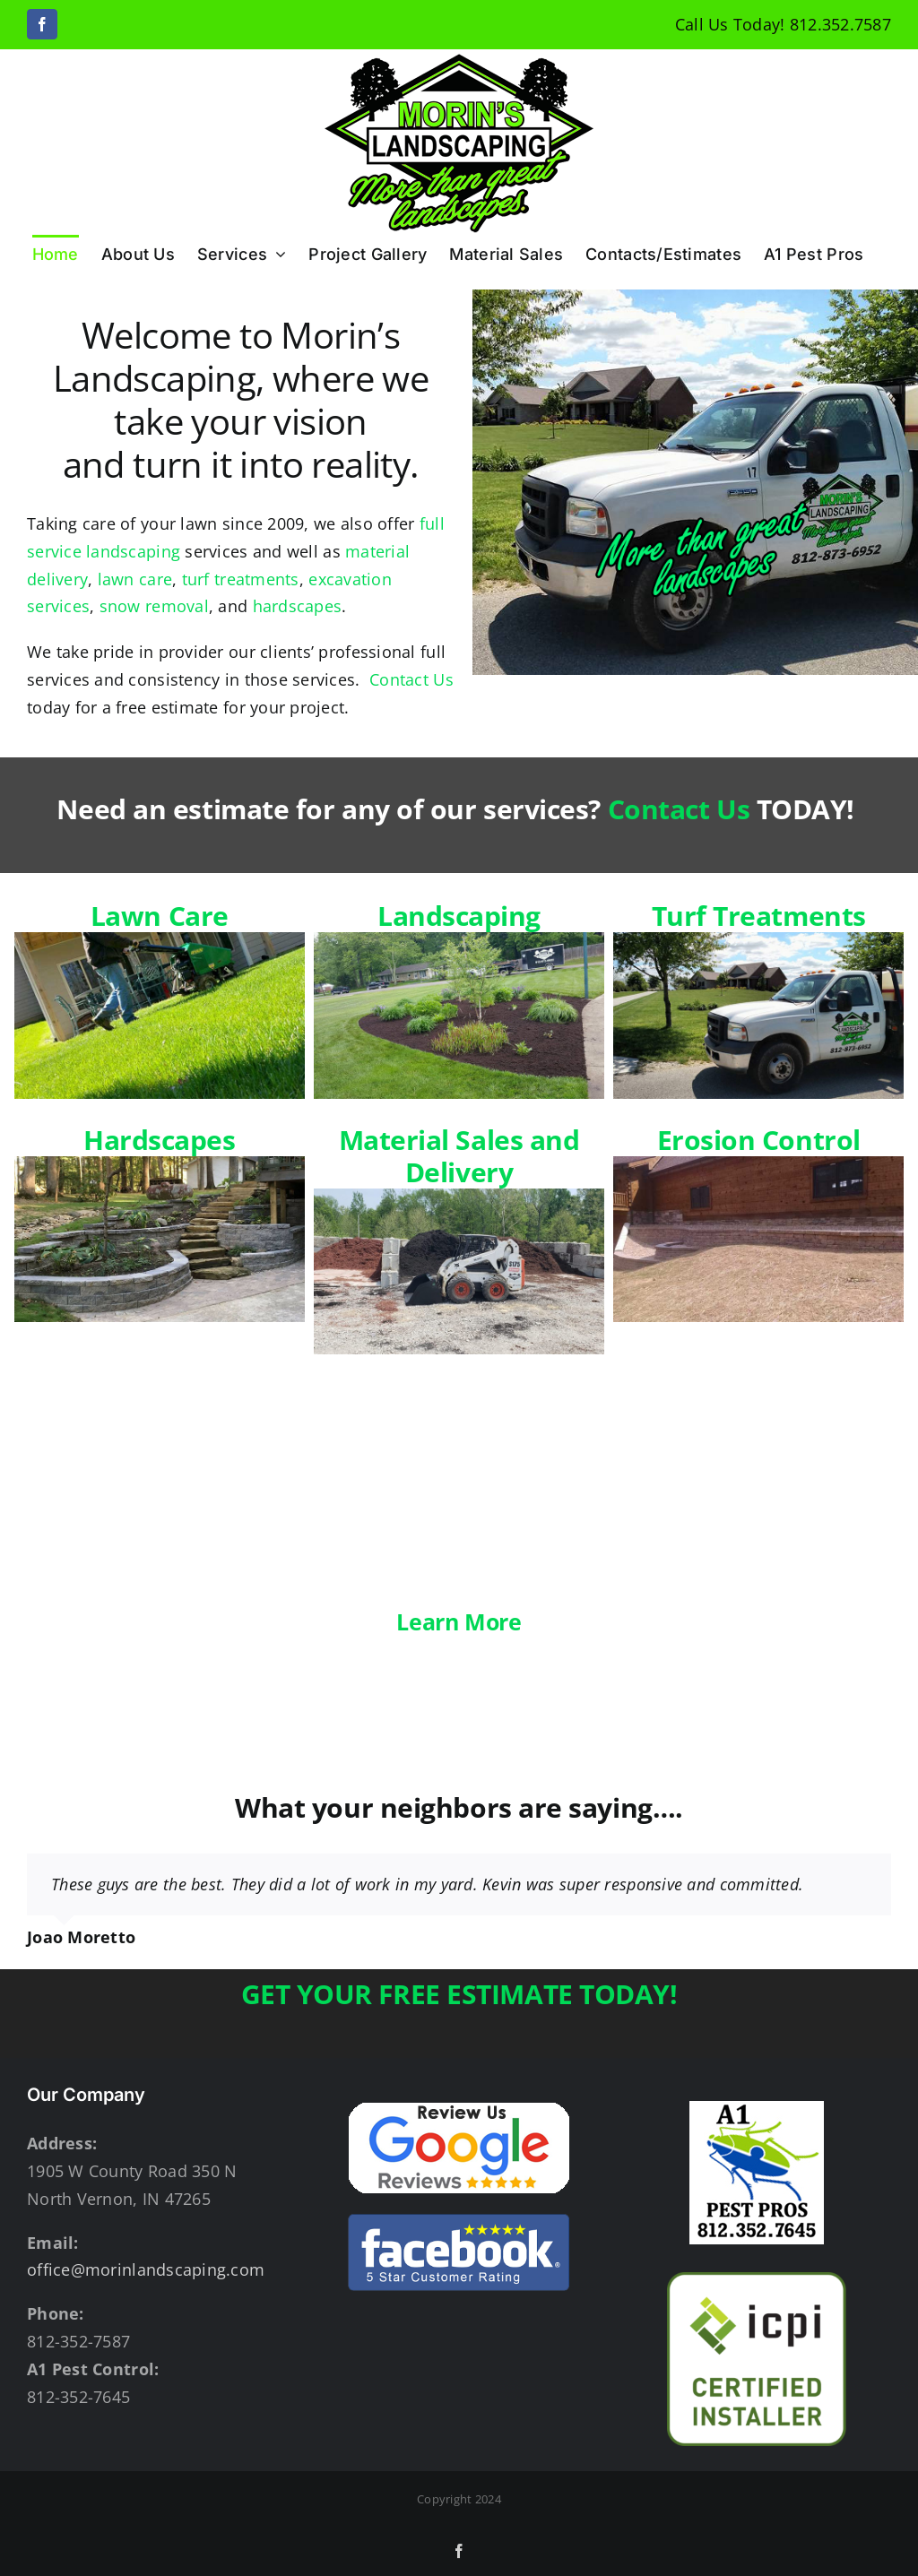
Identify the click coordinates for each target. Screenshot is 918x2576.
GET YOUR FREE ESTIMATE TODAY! (459, 1993)
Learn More (458, 1621)
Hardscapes (159, 1222)
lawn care (135, 579)
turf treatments (240, 579)
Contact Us (411, 679)
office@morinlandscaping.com (145, 2269)
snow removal (154, 606)
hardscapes (297, 606)
